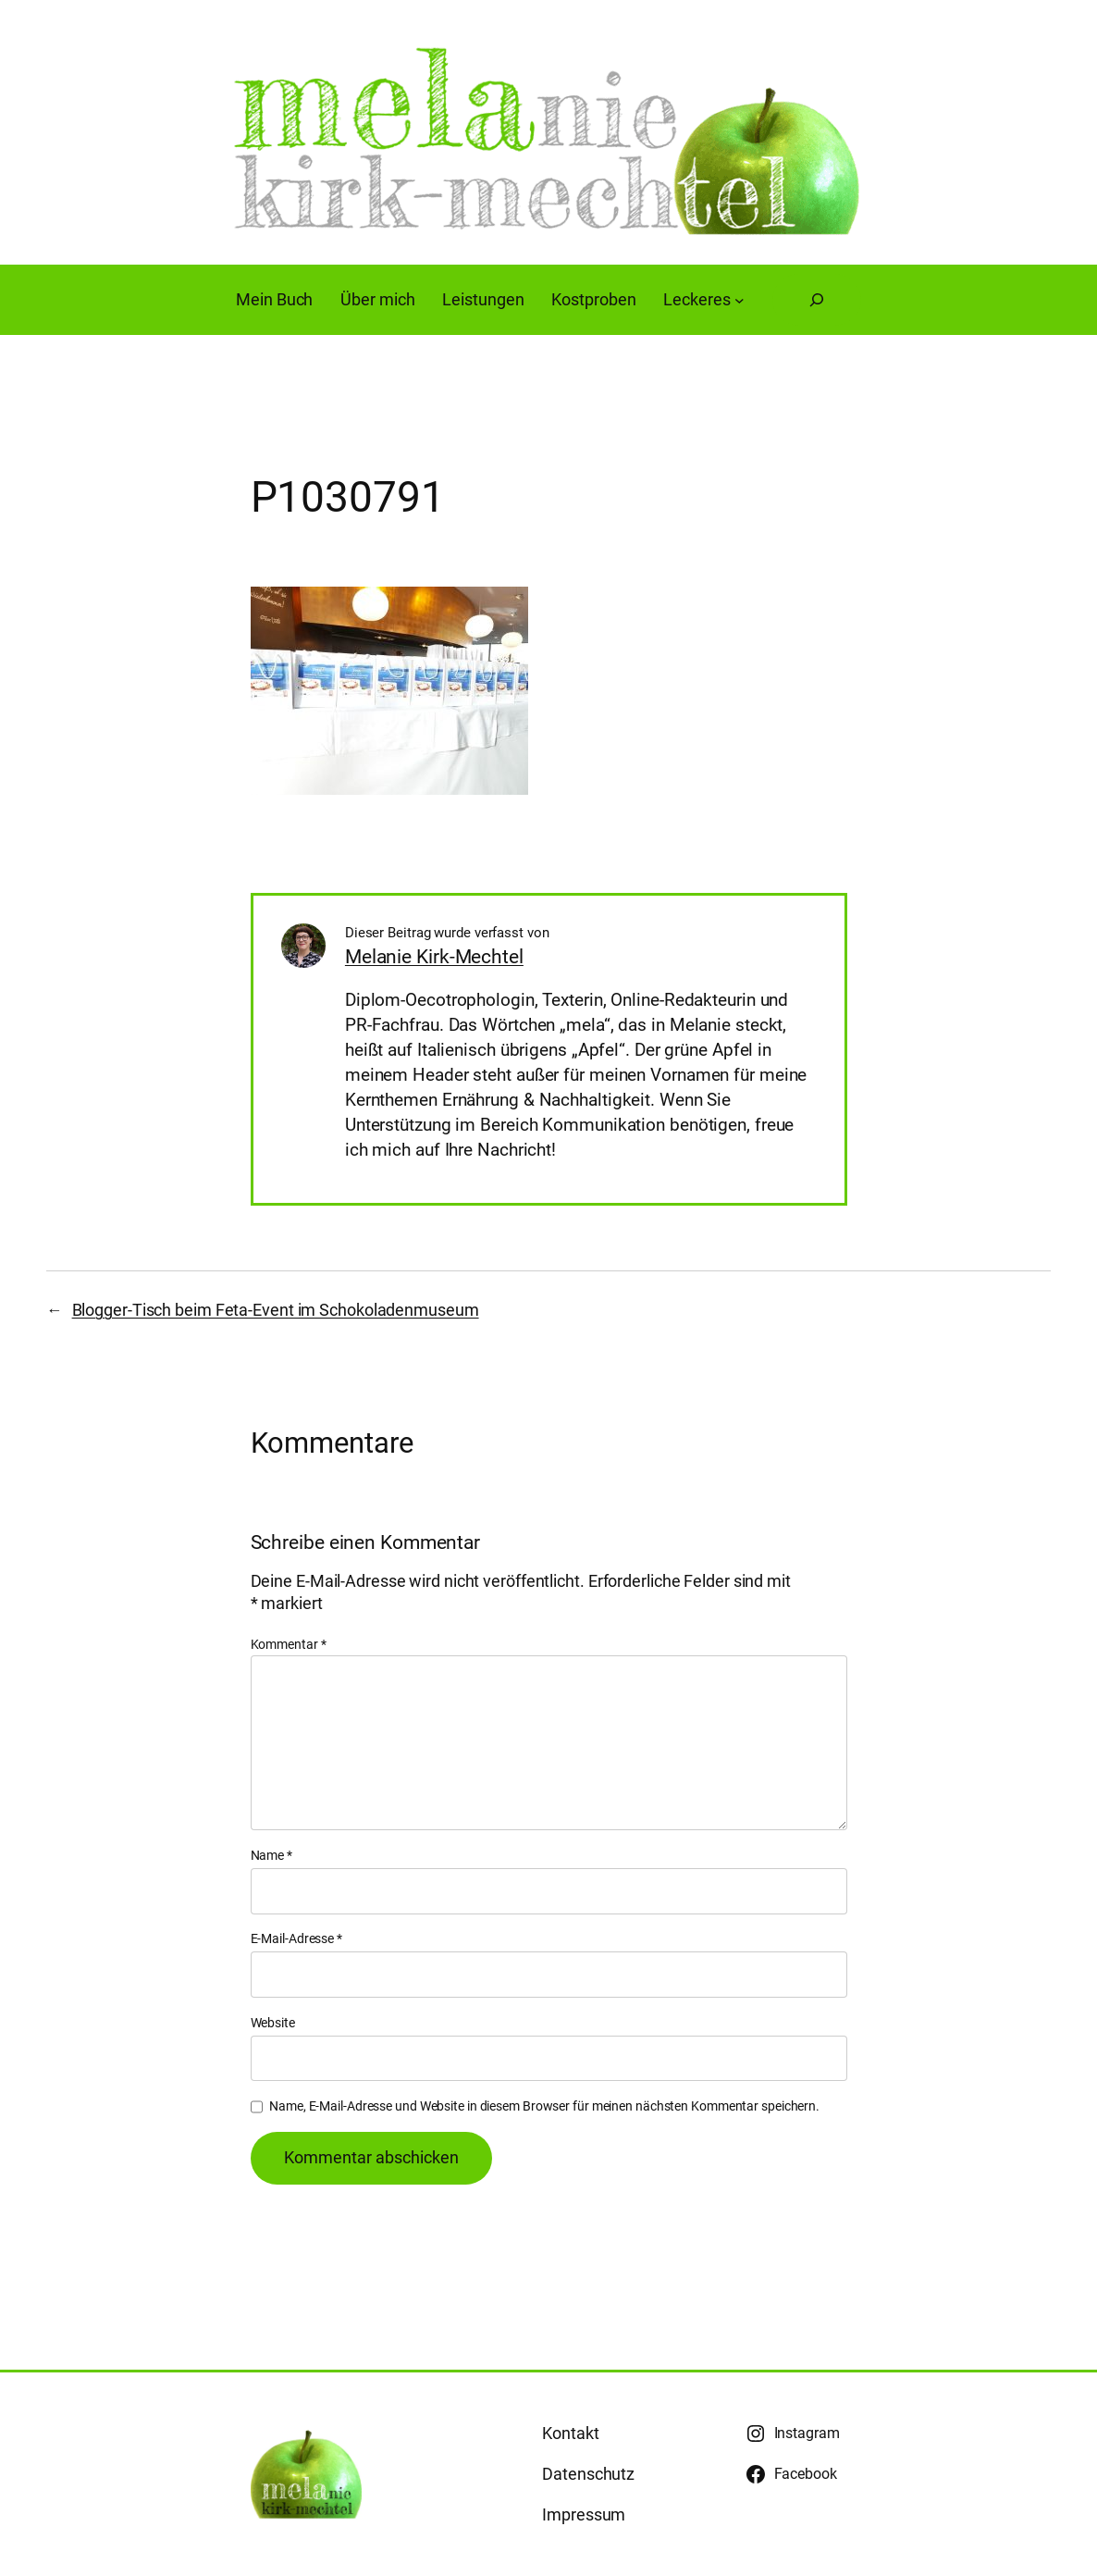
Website (273, 2022)
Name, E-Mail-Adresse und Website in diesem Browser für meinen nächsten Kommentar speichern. (544, 2106)
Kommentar (289, 1644)
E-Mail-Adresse (296, 1938)
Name (271, 1855)
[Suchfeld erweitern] (816, 300)
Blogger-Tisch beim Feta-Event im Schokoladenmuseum (275, 1310)
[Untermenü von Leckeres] (739, 300)
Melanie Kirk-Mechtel (434, 956)
